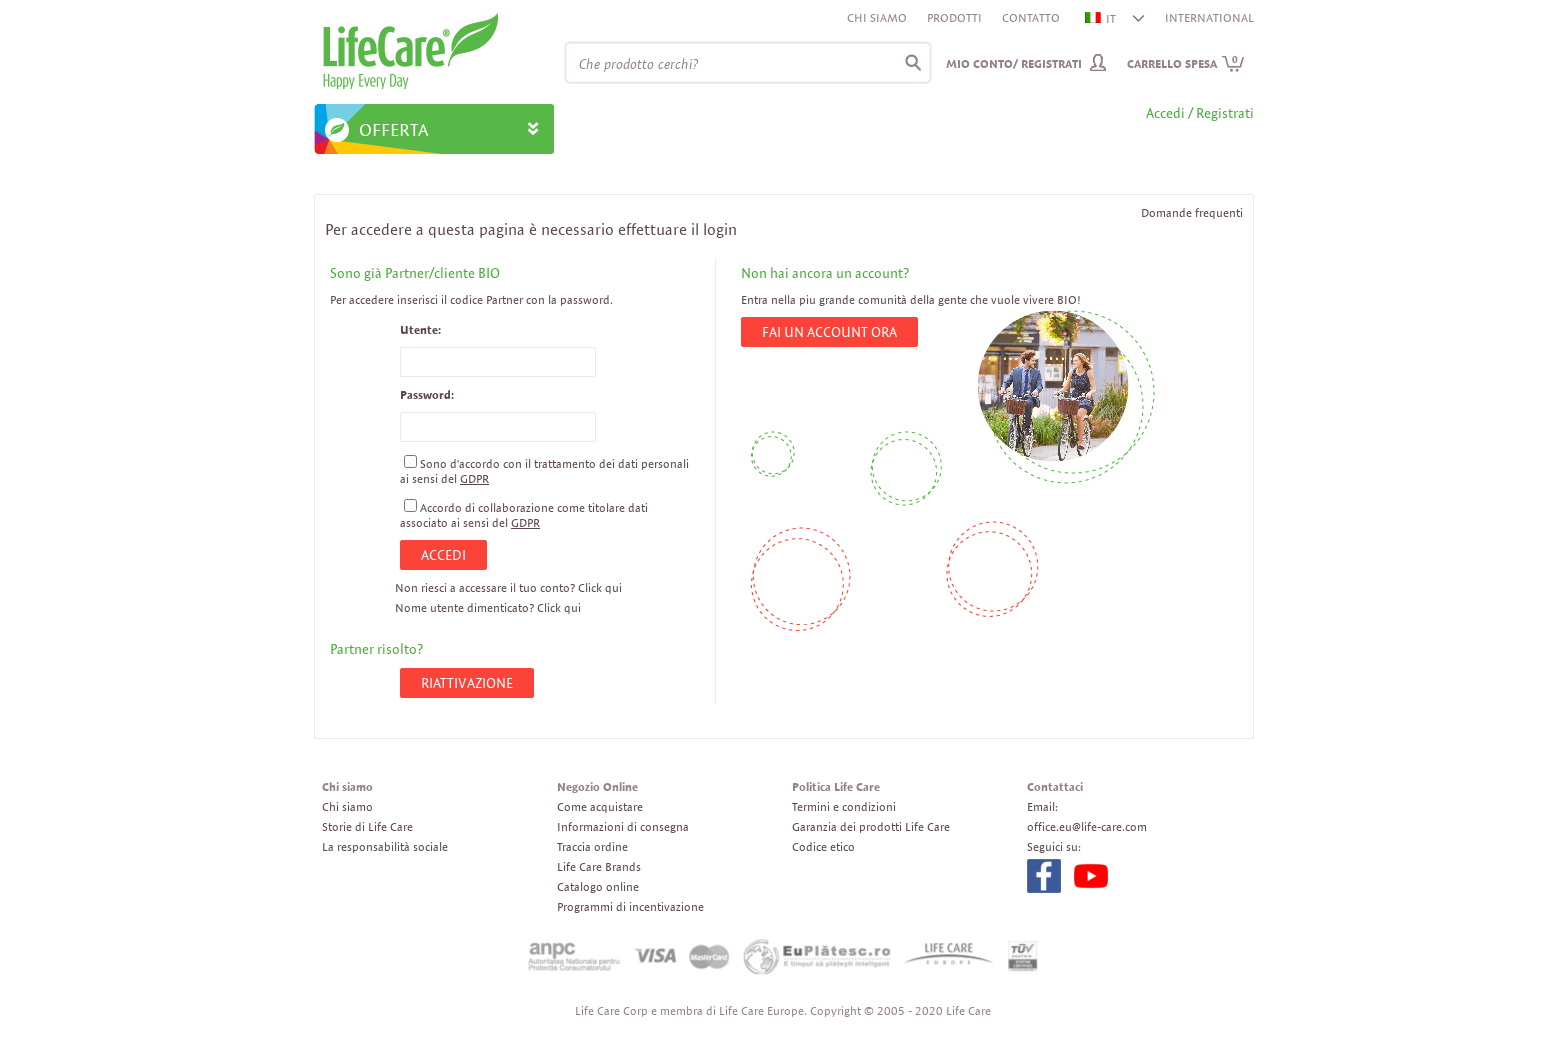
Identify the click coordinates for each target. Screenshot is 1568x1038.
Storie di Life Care (367, 826)
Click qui (600, 587)
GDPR (474, 478)
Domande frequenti (1192, 212)
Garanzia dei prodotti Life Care (871, 826)
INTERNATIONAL (1209, 17)
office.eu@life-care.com (1087, 826)
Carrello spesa (1186, 63)
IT (1101, 18)
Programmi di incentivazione (630, 906)
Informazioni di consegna (623, 826)
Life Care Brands (599, 866)
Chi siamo (877, 17)
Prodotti (954, 17)
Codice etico (823, 846)
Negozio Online (597, 786)
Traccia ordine (592, 846)
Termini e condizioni (844, 806)
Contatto (1031, 17)
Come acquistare (600, 806)
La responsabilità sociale (385, 846)
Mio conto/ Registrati (1014, 63)
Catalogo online (598, 886)
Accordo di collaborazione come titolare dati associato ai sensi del (524, 515)
